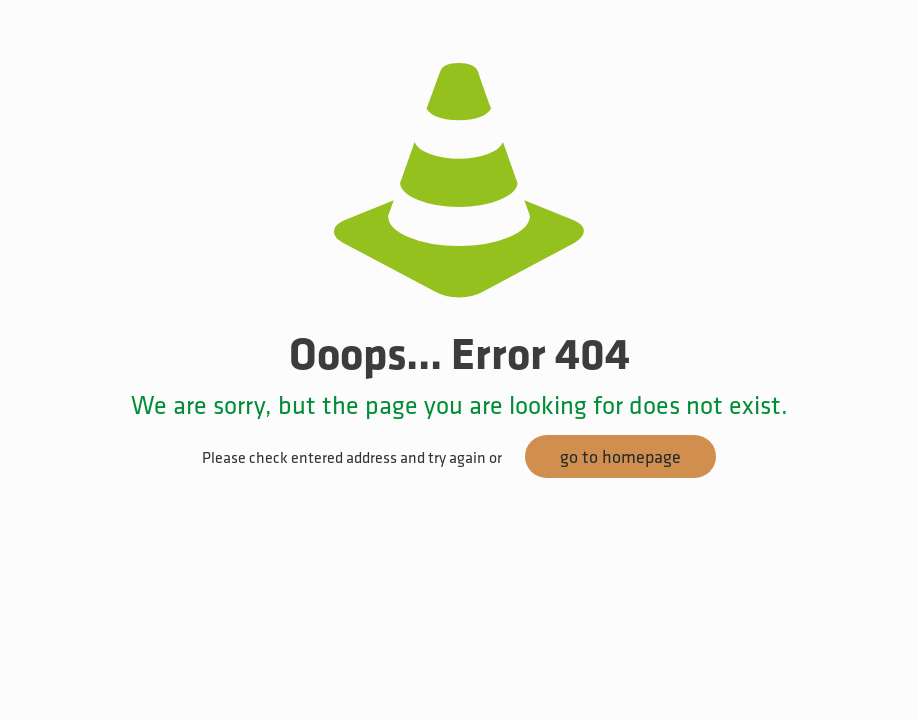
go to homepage (620, 456)
